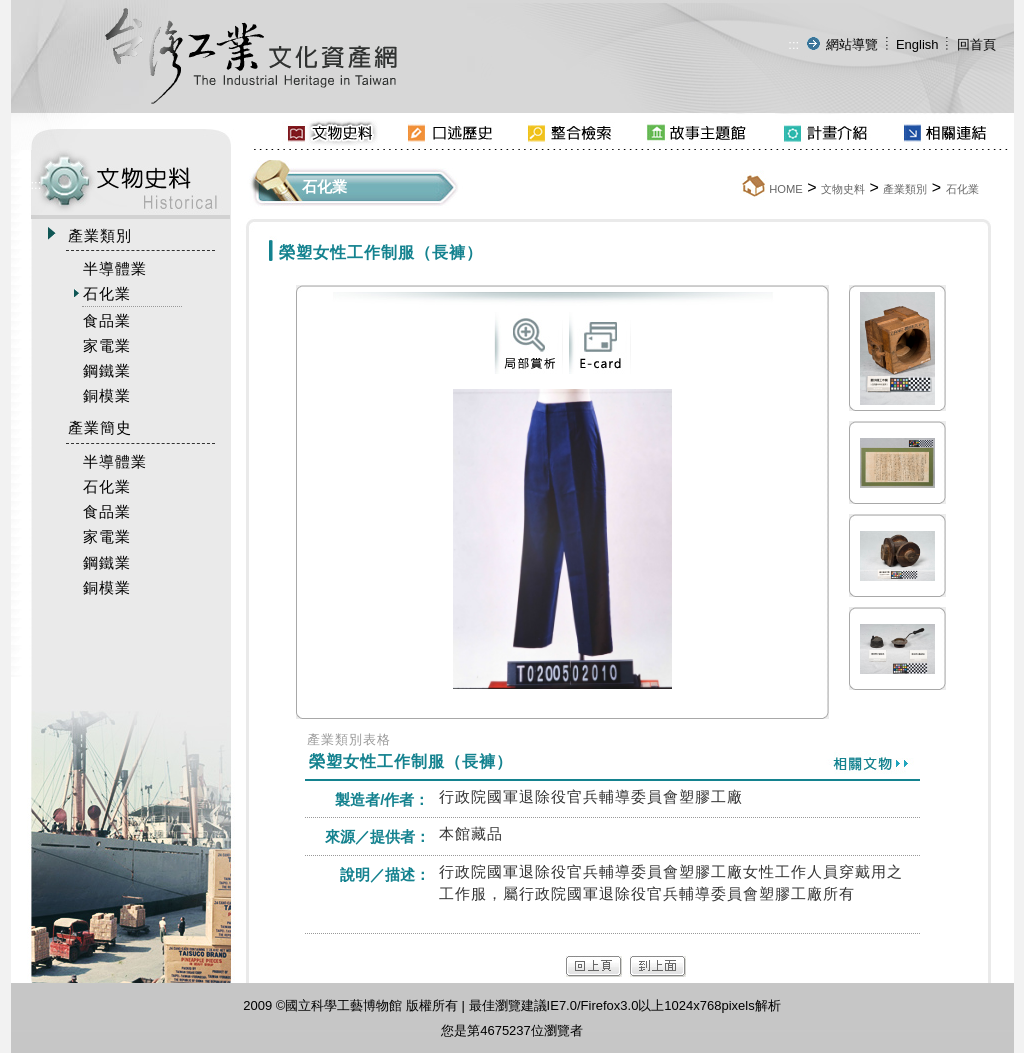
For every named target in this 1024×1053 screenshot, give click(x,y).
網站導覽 (852, 44)
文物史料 (843, 189)
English (917, 44)
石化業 (962, 189)
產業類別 (905, 189)
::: (793, 44)
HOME (786, 189)
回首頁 (976, 44)
